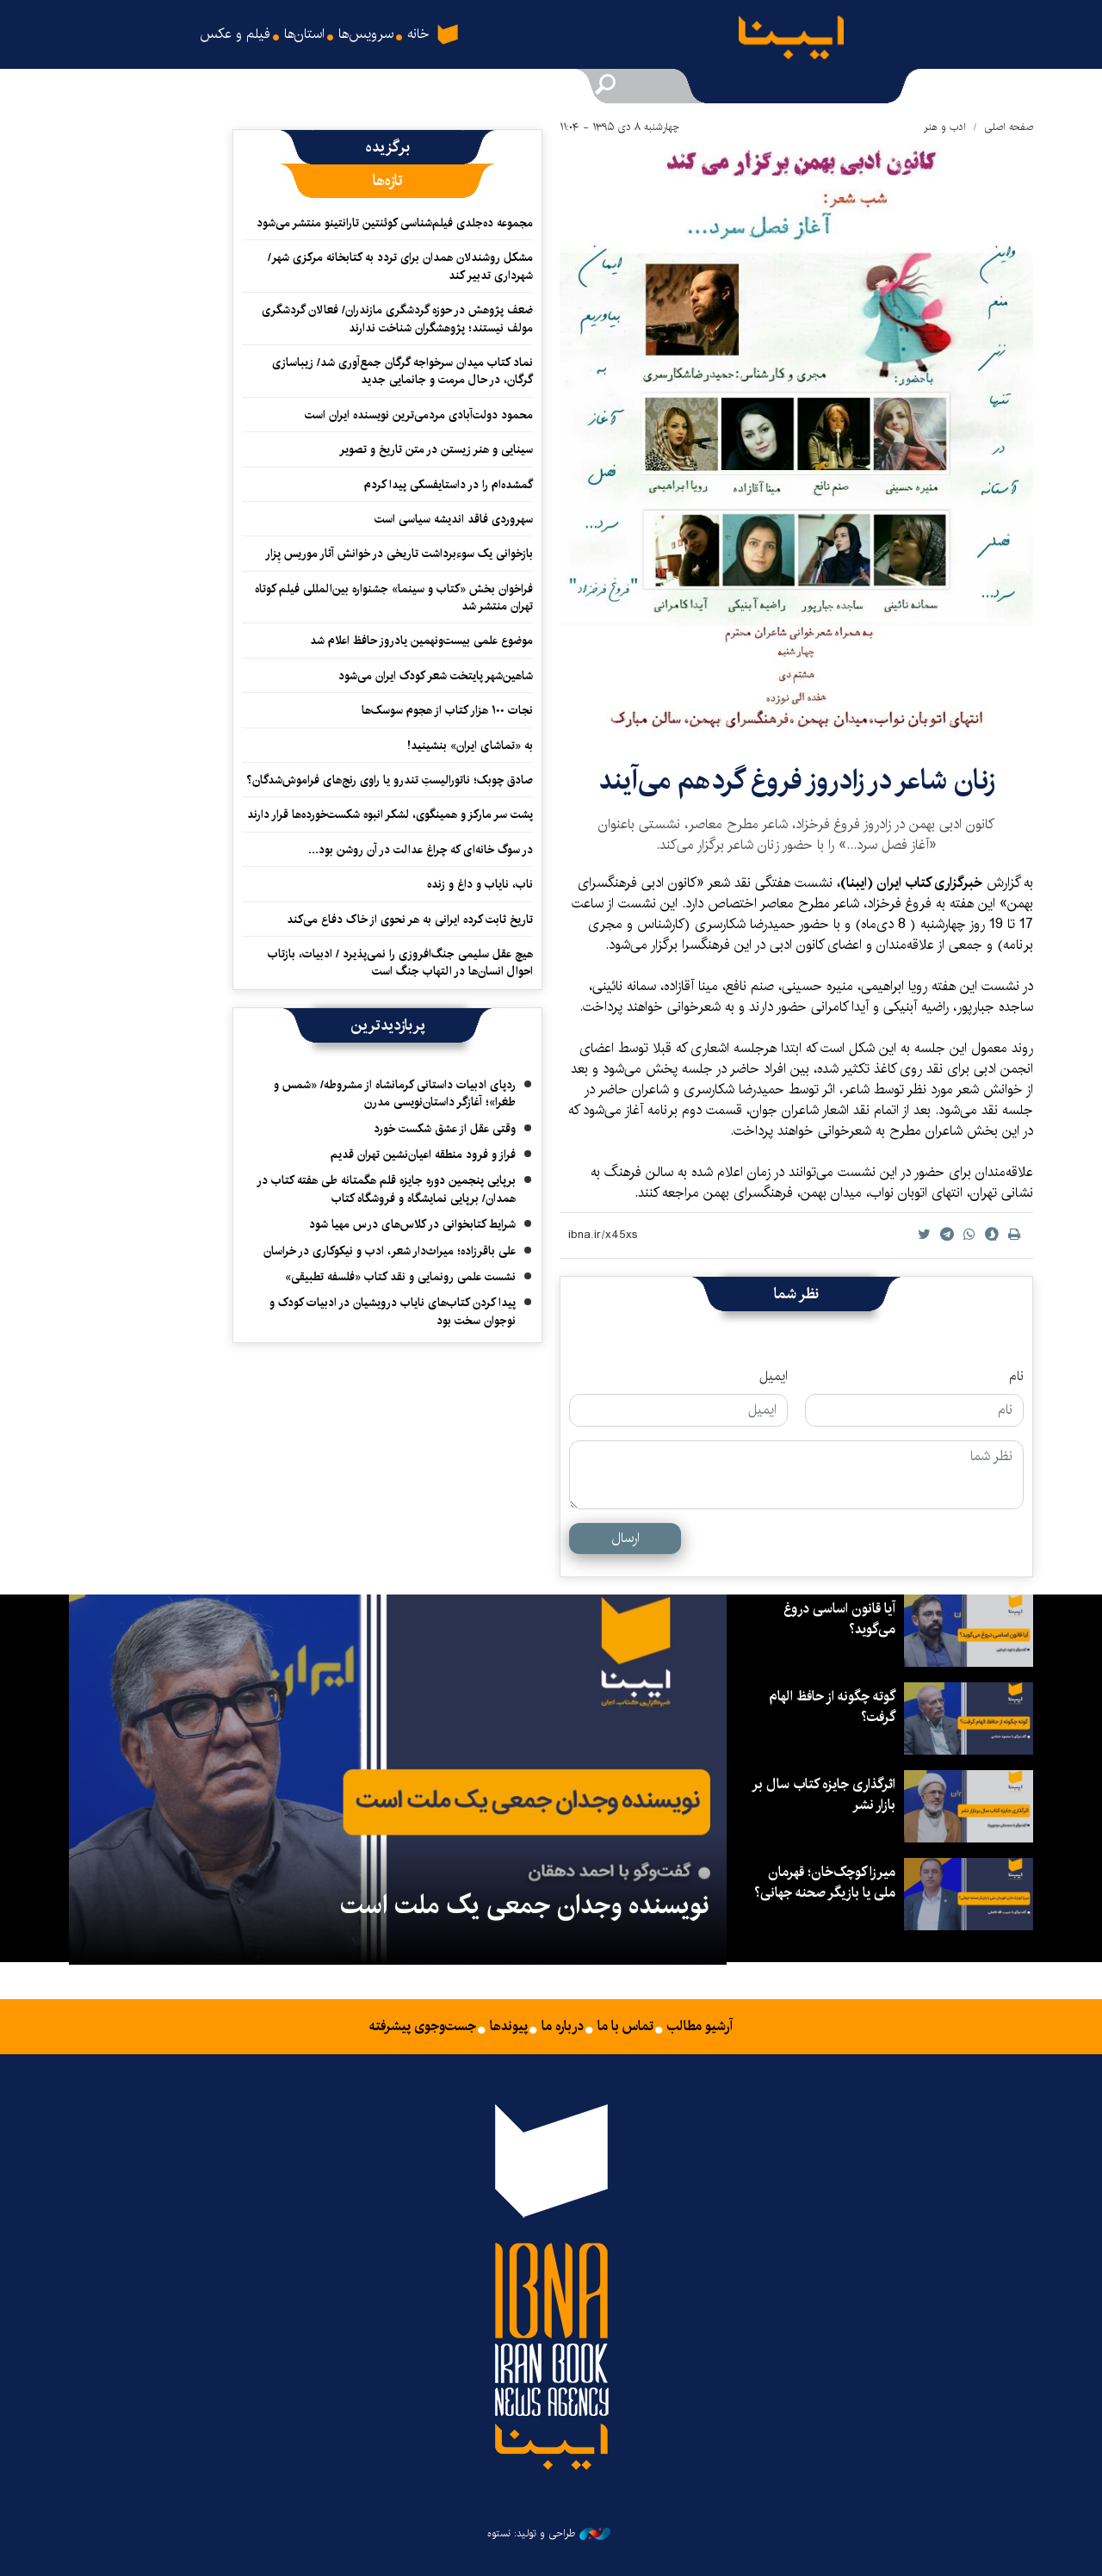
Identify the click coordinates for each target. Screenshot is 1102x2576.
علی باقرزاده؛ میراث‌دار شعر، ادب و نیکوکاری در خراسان (389, 1251)
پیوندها (509, 2026)
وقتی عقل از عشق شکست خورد (445, 1128)
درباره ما (563, 2026)
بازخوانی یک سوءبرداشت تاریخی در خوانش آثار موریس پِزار (399, 553)
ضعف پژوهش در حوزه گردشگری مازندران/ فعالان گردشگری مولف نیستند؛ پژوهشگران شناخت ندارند (397, 318)
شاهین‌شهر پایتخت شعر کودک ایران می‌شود (435, 675)
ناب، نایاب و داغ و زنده (480, 884)
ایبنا (805, 41)
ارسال (625, 1538)
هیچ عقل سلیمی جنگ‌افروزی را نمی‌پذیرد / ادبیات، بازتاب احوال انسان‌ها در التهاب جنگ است (400, 962)
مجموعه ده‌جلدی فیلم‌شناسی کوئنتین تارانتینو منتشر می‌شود (395, 223)
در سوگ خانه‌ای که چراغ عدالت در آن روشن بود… (420, 849)
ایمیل (773, 1376)
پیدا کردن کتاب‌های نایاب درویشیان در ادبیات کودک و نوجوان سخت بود (392, 1311)
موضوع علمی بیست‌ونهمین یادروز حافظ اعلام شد (421, 640)
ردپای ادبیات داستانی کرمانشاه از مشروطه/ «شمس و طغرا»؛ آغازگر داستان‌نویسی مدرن (395, 1093)
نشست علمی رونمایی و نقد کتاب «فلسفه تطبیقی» (400, 1276)
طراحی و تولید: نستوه (548, 2534)
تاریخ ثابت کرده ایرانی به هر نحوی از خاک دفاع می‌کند (410, 919)
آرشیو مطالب (700, 2026)
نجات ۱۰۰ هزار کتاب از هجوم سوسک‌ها (447, 710)
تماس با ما (625, 2026)
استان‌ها (304, 34)
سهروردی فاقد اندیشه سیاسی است (454, 519)
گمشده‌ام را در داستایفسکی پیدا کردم (448, 484)
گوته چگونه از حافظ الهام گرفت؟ (832, 1707)
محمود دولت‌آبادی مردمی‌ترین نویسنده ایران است (419, 415)
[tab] (387, 147)
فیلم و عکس (235, 34)
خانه (421, 26)
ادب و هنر (945, 127)
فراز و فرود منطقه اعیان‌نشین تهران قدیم (423, 1154)
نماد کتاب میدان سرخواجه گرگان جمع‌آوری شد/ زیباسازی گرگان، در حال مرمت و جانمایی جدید (402, 371)
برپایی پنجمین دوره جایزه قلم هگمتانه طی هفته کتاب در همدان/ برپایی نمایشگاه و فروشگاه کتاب (386, 1189)
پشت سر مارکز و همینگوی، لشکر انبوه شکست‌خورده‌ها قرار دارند (390, 814)
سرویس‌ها (365, 34)
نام (1016, 1376)
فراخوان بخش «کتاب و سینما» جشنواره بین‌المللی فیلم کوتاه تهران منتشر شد (394, 597)
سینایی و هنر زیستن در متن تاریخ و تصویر (436, 449)
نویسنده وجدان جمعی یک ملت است (524, 1905)
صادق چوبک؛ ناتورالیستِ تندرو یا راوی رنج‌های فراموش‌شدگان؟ (388, 780)
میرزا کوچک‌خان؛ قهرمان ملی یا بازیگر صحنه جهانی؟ (824, 1882)
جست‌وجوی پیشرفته (422, 2026)
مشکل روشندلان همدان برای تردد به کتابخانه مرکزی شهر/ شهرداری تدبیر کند (400, 266)
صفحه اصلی (1008, 127)
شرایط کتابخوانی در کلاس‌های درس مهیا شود (412, 1224)
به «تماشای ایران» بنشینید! (470, 745)
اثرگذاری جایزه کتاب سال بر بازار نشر (823, 1795)
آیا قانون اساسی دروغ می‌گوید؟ (839, 1619)
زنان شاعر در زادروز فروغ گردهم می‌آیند (796, 780)
